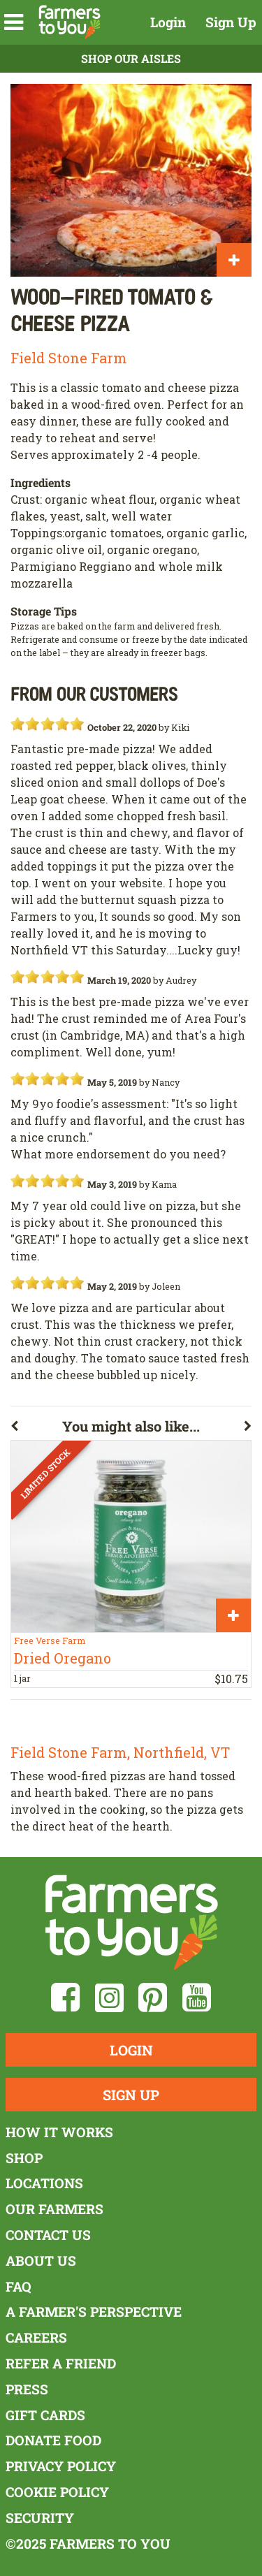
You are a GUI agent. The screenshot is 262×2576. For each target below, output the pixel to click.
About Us (41, 2260)
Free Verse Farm (49, 1640)
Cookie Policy (57, 2492)
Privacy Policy (61, 2466)
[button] (13, 22)
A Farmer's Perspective (94, 2311)
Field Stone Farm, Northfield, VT (120, 1752)
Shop (24, 2158)
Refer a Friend (61, 2363)
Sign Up (230, 22)
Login (168, 22)
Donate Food (53, 2440)
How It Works (59, 2132)
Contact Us (48, 2234)
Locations (44, 2183)
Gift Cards (45, 2415)
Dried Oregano (62, 1658)
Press (27, 2389)
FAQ (18, 2286)
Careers (36, 2337)
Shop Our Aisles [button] (131, 58)
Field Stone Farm (68, 358)
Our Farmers (54, 2209)
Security (40, 2517)
